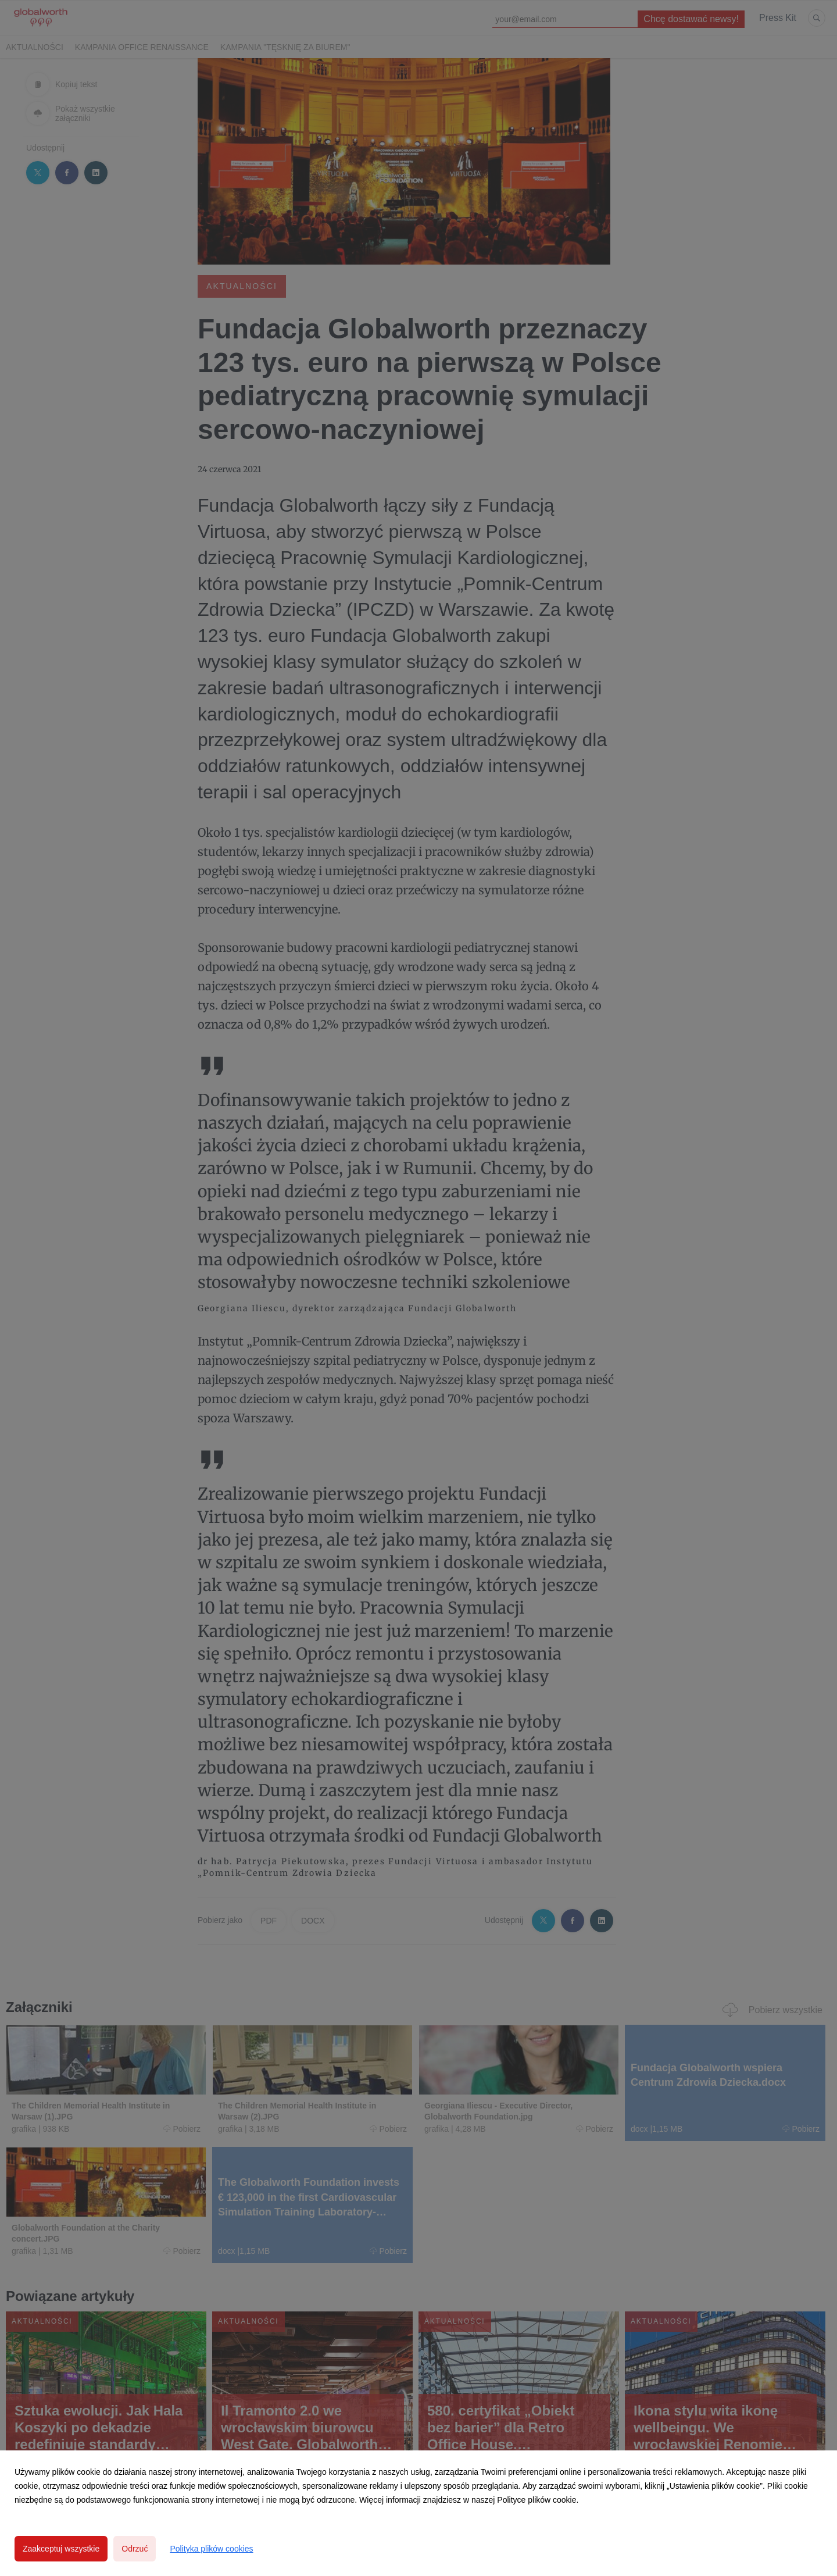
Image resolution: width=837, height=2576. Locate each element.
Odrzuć (134, 2548)
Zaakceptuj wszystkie (61, 2548)
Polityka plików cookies (211, 2548)
